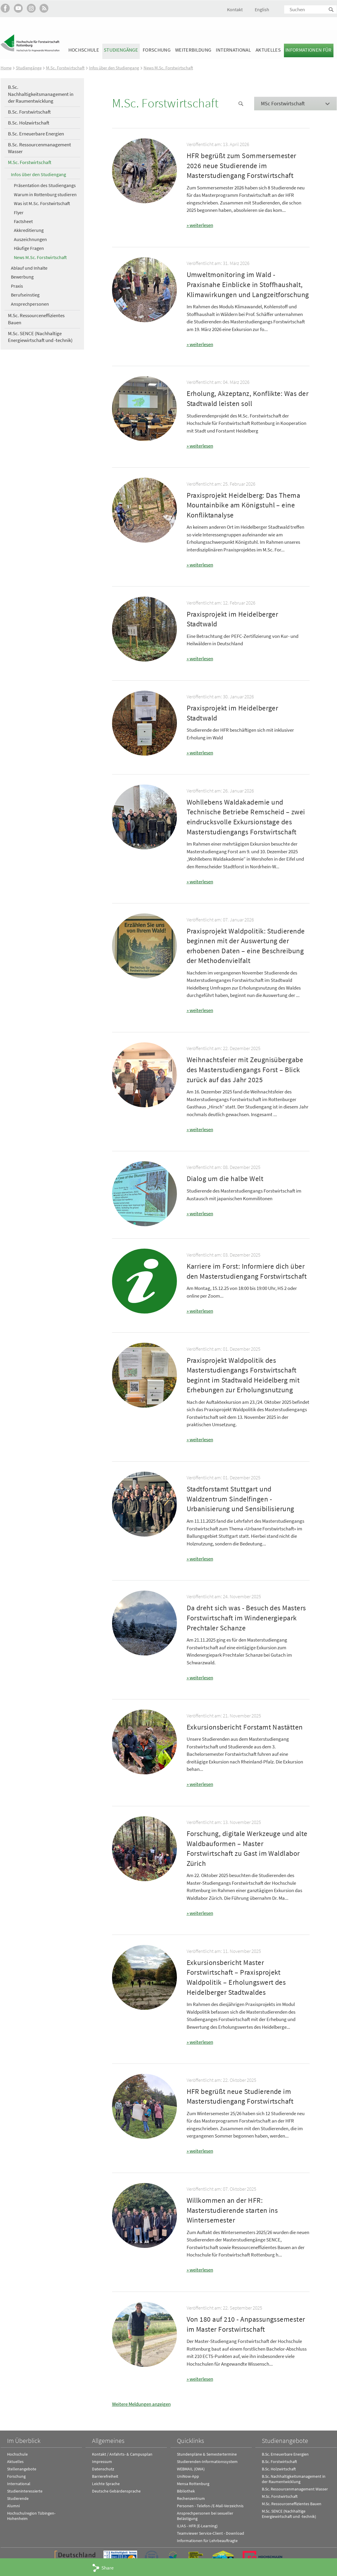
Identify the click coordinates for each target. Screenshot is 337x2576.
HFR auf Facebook (5, 8)
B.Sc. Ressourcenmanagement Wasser (39, 148)
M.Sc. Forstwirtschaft (65, 68)
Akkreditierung (29, 230)
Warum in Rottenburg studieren (45, 194)
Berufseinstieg (25, 295)
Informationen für (308, 50)
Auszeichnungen (30, 239)
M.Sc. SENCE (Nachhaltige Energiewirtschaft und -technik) (40, 336)
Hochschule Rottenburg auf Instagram (31, 8)
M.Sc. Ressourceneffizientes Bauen (36, 319)
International (233, 50)
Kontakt (235, 9)
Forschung (156, 50)
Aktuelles (268, 50)
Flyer (19, 212)
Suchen (331, 9)
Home (6, 68)
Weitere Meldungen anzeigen (141, 2402)
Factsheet (23, 221)
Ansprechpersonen (30, 304)
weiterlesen (201, 225)
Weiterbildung (193, 50)
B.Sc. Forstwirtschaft (29, 112)
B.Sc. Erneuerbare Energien (36, 133)
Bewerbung (22, 277)
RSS (44, 8)
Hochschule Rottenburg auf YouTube (18, 8)
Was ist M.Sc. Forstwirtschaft (42, 203)
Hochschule (83, 50)
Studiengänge (121, 50)
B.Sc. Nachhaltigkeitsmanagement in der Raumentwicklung (40, 94)
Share (107, 2567)
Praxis (17, 286)
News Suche (241, 103)
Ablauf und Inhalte (29, 268)
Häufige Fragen (29, 248)
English (262, 9)
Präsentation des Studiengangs (45, 185)
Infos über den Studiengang (114, 68)
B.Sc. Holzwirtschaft (28, 122)
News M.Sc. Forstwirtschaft (168, 68)
